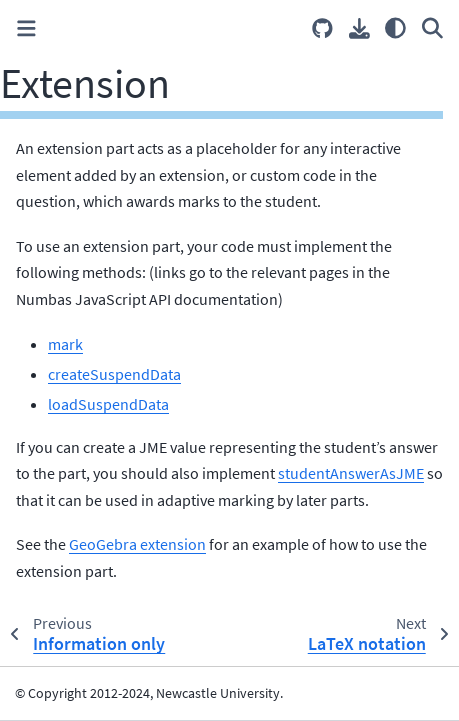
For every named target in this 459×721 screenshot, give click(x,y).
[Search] (432, 28)
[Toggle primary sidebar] (26, 28)
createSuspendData (114, 374)
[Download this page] (359, 28)
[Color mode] (395, 28)
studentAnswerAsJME (351, 473)
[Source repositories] (322, 28)
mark (65, 344)
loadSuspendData (108, 404)
